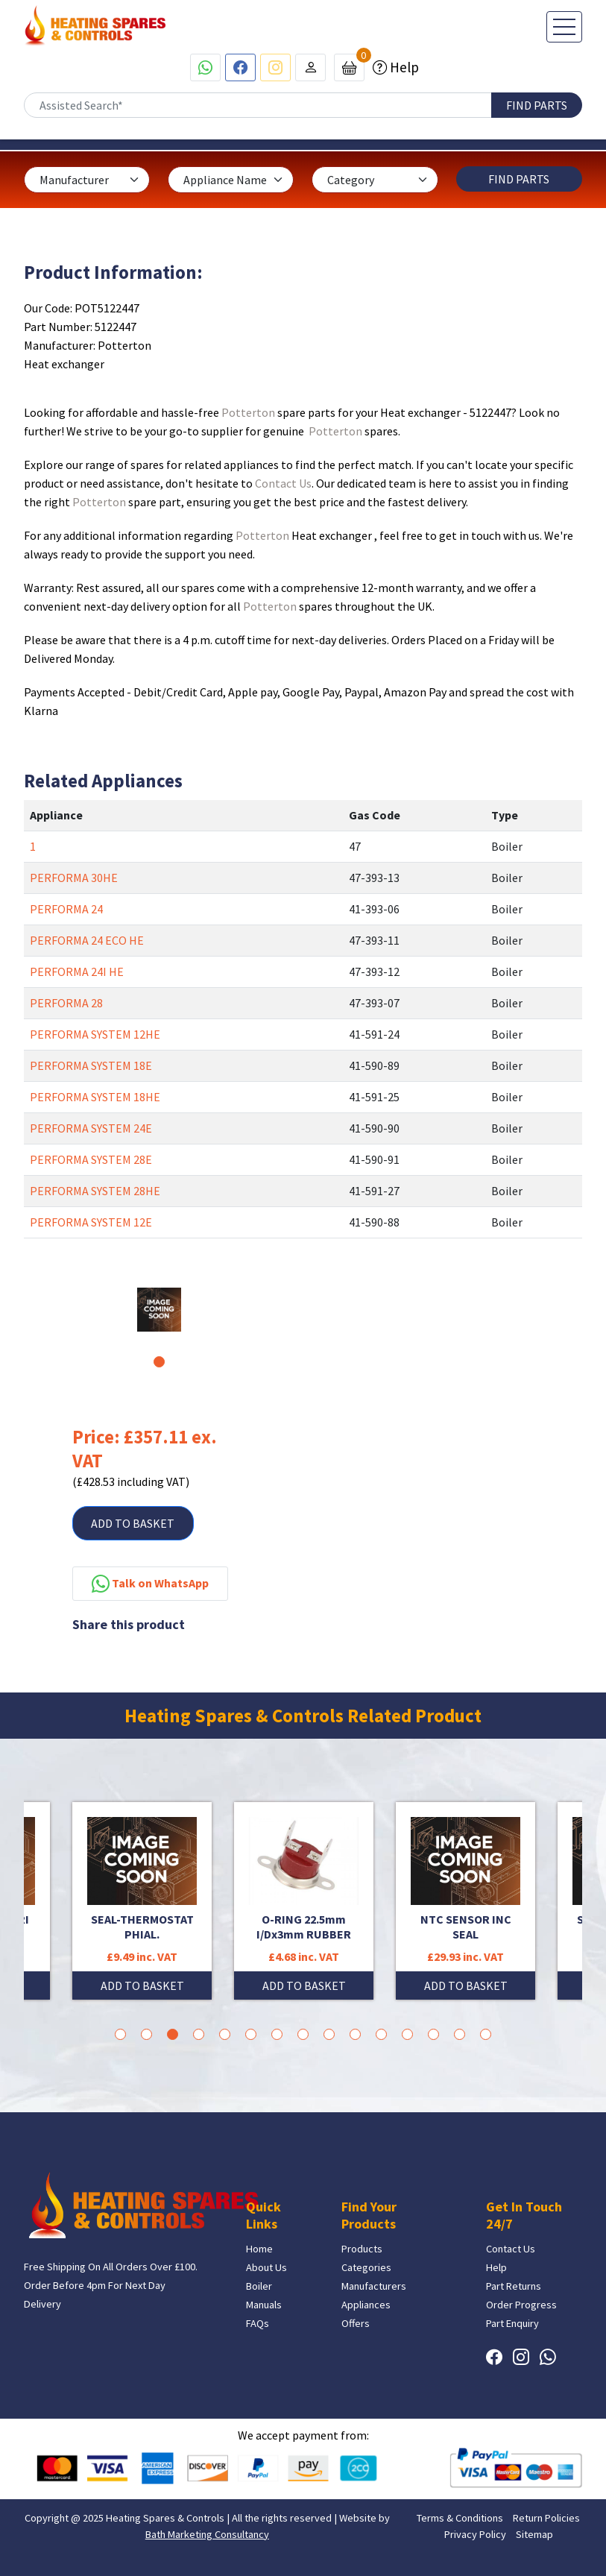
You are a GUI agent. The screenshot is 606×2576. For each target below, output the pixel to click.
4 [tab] (198, 2034)
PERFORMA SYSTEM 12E (91, 1222)
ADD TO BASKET (132, 1523)
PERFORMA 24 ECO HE (87, 940)
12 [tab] (407, 2034)
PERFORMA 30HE (74, 877)
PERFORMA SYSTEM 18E (91, 1065)
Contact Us (283, 483)
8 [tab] (303, 2034)
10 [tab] (355, 2034)
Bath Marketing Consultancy (207, 2534)
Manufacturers (373, 2286)
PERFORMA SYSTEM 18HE (95, 1096)
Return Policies (546, 2518)
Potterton (248, 412)
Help (403, 67)
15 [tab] (485, 2034)
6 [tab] (250, 2034)
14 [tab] (459, 2034)
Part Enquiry (512, 2323)
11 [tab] (381, 2034)
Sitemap (534, 2534)
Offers (355, 2323)
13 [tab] (433, 2034)
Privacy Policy (475, 2534)
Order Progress (521, 2304)
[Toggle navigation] (564, 26)
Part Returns (513, 2286)
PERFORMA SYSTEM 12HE (95, 1034)
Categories (366, 2267)
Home (259, 2248)
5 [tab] (224, 2034)
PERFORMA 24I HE (77, 971)
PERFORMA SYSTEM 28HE (95, 1190)
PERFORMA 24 (66, 908)
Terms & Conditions (460, 2518)
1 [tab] (159, 1361)
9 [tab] (329, 2034)
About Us (266, 2267)
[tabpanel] (159, 1310)
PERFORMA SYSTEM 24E (91, 1128)
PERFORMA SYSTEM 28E (91, 1159)
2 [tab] (146, 2034)
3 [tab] (172, 2034)
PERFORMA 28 (66, 1002)
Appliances (366, 2304)
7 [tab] (277, 2034)
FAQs (257, 2323)
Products (361, 2248)
